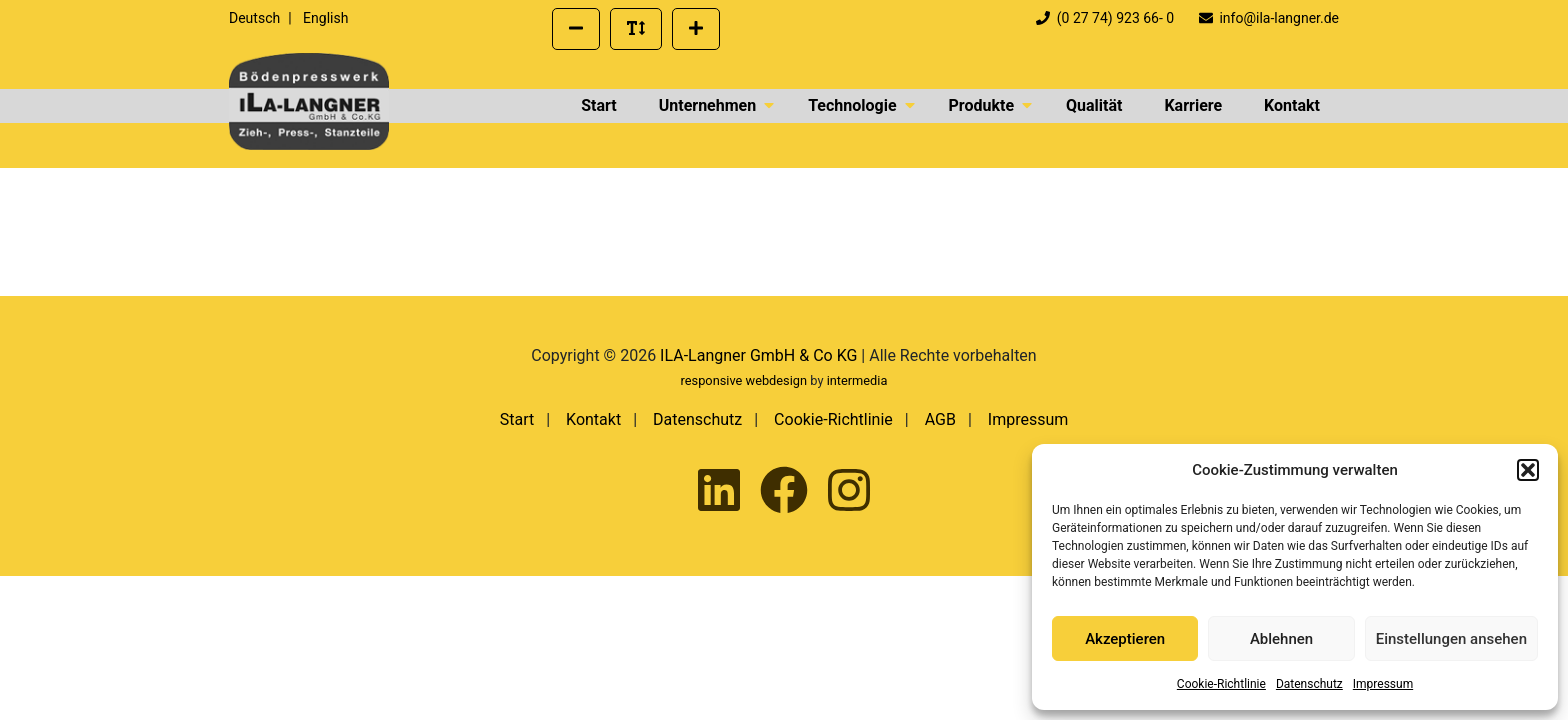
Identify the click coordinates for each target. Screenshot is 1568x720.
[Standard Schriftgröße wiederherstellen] (636, 29)
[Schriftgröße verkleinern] (576, 29)
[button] (1528, 470)
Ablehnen (1281, 639)
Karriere (1193, 105)
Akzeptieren (1125, 639)
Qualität (1094, 105)
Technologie (852, 105)
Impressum (1383, 684)
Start (599, 105)
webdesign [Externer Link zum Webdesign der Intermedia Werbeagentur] (777, 380)
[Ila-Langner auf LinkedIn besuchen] (719, 491)
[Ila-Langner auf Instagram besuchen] (849, 491)
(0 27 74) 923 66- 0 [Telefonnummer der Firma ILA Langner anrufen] (1107, 18)
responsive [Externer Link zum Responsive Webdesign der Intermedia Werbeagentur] (712, 380)
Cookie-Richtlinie (1221, 684)
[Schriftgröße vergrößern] (696, 29)
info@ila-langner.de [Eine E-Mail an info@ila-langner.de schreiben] (1269, 18)
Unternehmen (707, 105)
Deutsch (254, 18)
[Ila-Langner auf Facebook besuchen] (784, 491)
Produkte (982, 105)
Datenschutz (1309, 684)
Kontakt (1292, 105)
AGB (940, 419)
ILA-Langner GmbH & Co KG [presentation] (758, 355)
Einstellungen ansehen (1451, 639)
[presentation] (309, 101)
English (325, 18)
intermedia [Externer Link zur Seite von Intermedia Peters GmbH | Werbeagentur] (857, 380)
